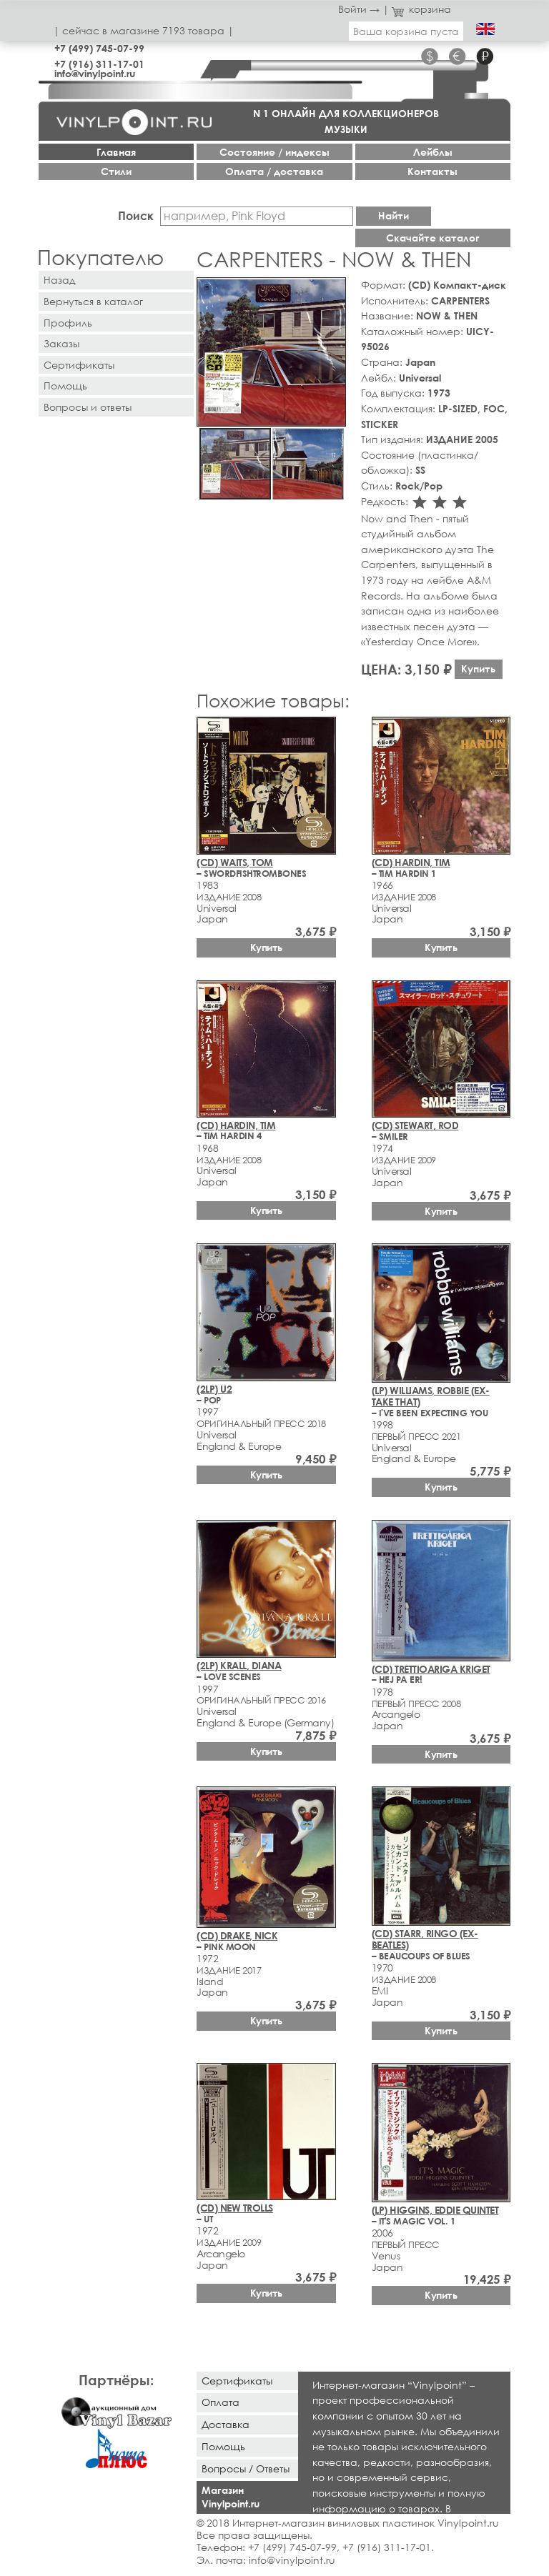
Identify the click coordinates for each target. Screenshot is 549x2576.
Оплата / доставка (274, 171)
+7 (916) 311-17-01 (99, 64)
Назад (59, 280)
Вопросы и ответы (88, 407)
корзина (421, 9)
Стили (116, 171)
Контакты (432, 171)
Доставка (225, 2424)
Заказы (61, 343)
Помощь (65, 385)
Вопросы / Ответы (246, 2468)
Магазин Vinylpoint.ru (230, 2497)
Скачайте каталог (433, 238)
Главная (116, 152)
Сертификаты (79, 365)
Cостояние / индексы (274, 152)
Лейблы (432, 152)
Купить (478, 668)
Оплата (220, 2402)
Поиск (136, 215)
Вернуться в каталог (93, 301)
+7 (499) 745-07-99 (99, 48)
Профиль (68, 323)
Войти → (359, 9)
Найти (393, 215)
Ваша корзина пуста (406, 31)
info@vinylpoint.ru (94, 73)
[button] (332, 290)
